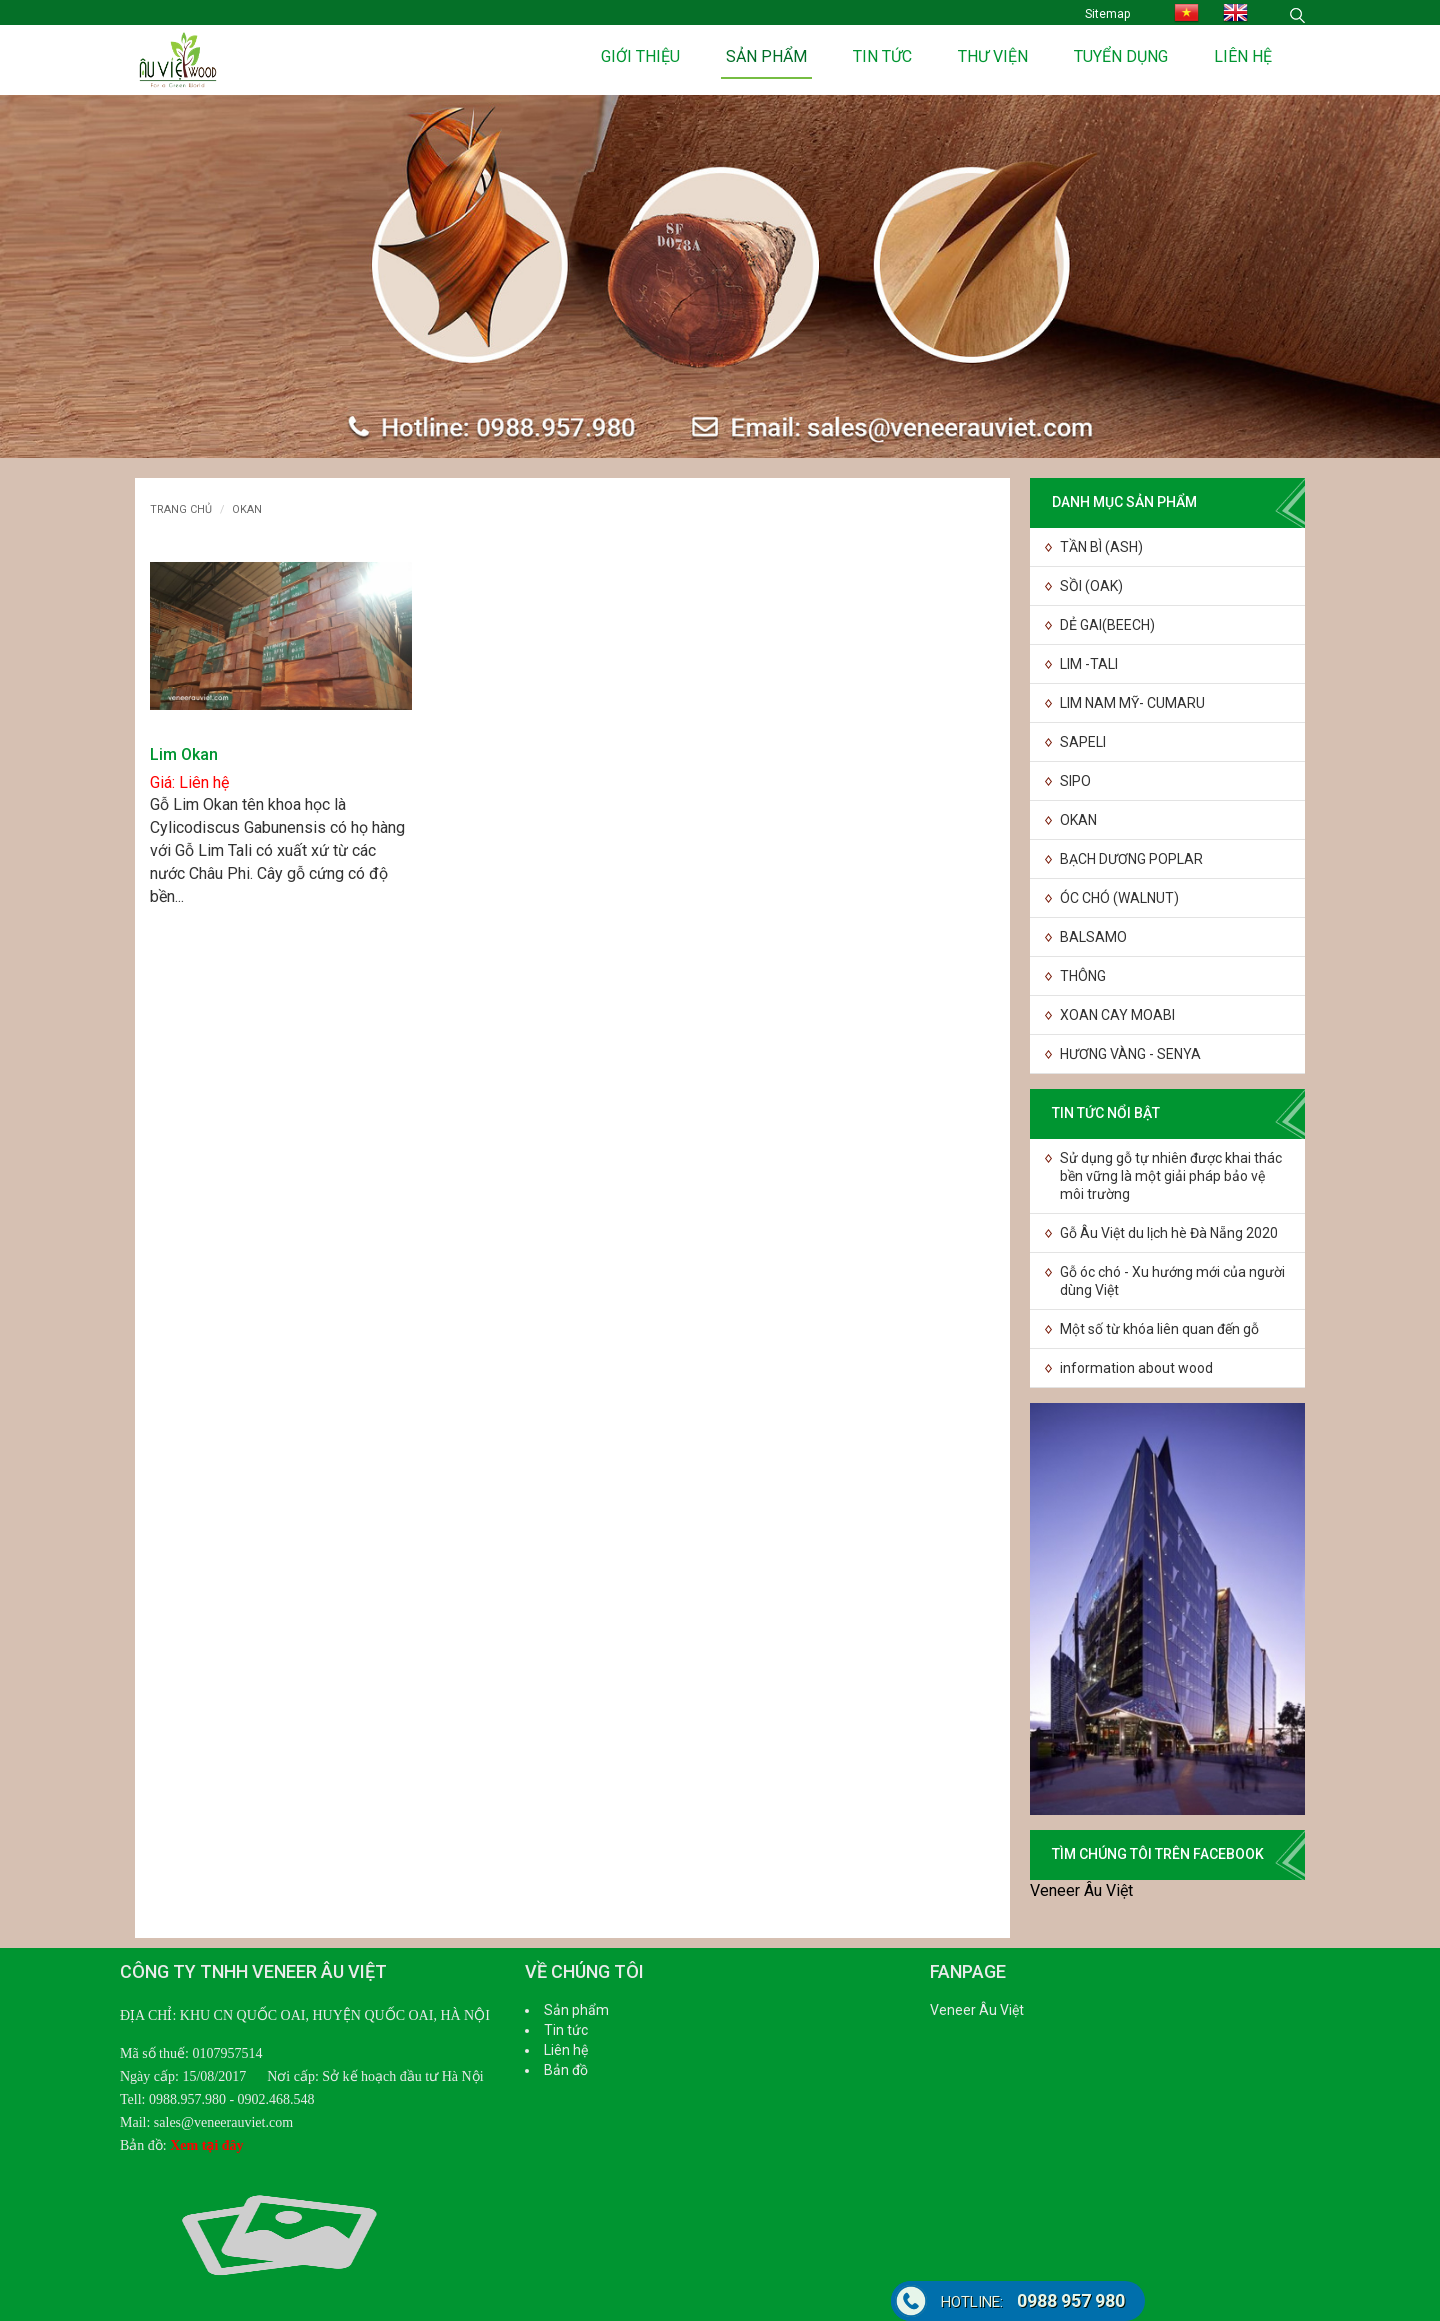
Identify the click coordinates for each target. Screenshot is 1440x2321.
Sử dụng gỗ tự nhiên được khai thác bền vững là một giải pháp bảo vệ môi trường (1171, 1176)
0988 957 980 (1033, 2300)
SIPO (1075, 781)
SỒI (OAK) (1091, 586)
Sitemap (1107, 14)
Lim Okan (184, 754)
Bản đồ (566, 2070)
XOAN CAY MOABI (1117, 1015)
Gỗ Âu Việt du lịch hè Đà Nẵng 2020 (1169, 1233)
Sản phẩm (766, 56)
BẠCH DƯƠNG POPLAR (1131, 859)
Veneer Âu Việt (1081, 1890)
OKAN (1078, 820)
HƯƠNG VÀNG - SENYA (1130, 1054)
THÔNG (1083, 976)
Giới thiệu (640, 56)
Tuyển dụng (1121, 56)
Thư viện (993, 56)
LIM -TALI (1089, 664)
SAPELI (1083, 742)
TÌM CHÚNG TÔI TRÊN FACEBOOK (1158, 1854)
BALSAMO (1093, 937)
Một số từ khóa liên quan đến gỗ (1159, 1329)
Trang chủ (181, 509)
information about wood (1136, 1368)
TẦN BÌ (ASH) (1101, 547)
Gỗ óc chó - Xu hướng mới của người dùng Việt (1172, 1281)
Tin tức (882, 56)
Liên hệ (1243, 56)
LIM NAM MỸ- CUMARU (1132, 703)
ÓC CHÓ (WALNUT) (1119, 898)
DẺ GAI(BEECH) (1107, 625)
